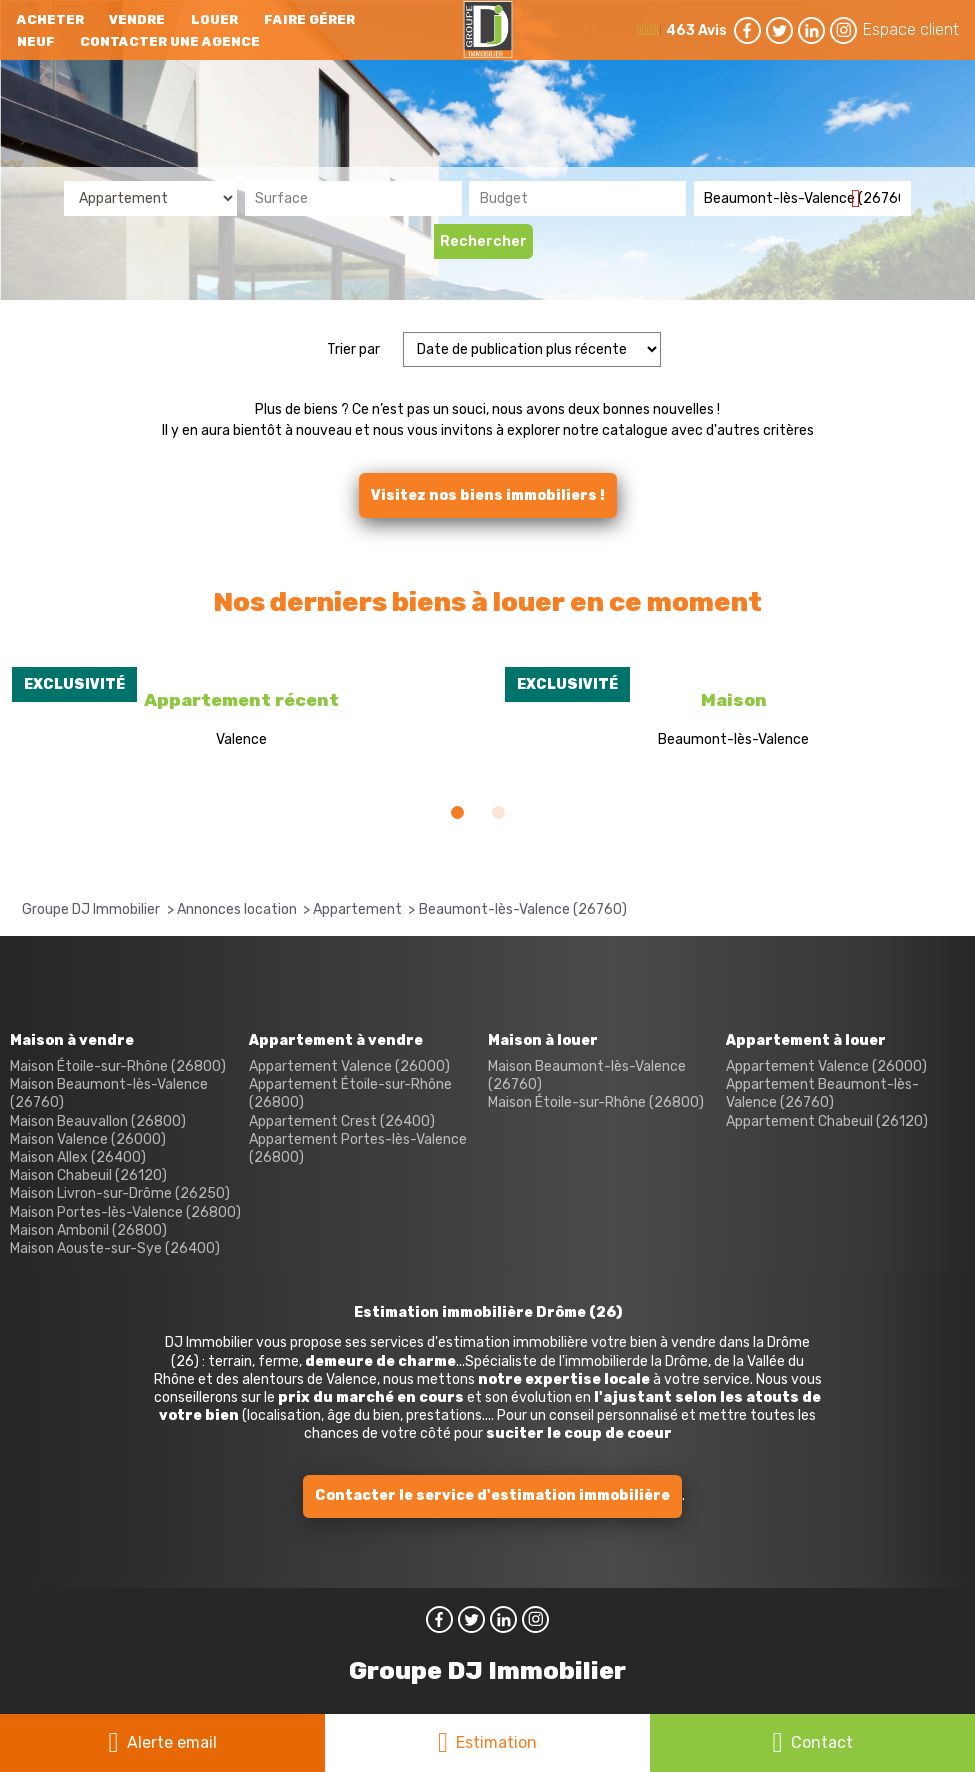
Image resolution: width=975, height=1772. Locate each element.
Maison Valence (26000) (88, 1139)
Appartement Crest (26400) (342, 1121)
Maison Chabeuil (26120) (88, 1175)
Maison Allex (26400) (78, 1157)
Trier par (353, 349)
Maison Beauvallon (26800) (98, 1121)
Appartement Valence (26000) (349, 1066)
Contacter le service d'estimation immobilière (492, 1495)
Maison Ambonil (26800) (88, 1230)
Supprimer (863, 197)
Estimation (496, 1742)
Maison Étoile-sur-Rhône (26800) (118, 1066)
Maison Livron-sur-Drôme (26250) (120, 1193)
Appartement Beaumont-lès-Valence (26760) (822, 1093)
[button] (457, 812)
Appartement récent (241, 700)
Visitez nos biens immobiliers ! (488, 495)
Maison (734, 700)
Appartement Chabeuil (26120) (827, 1121)
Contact (822, 1742)
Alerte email (172, 1742)
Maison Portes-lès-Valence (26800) (125, 1212)
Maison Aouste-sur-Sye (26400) (115, 1248)
